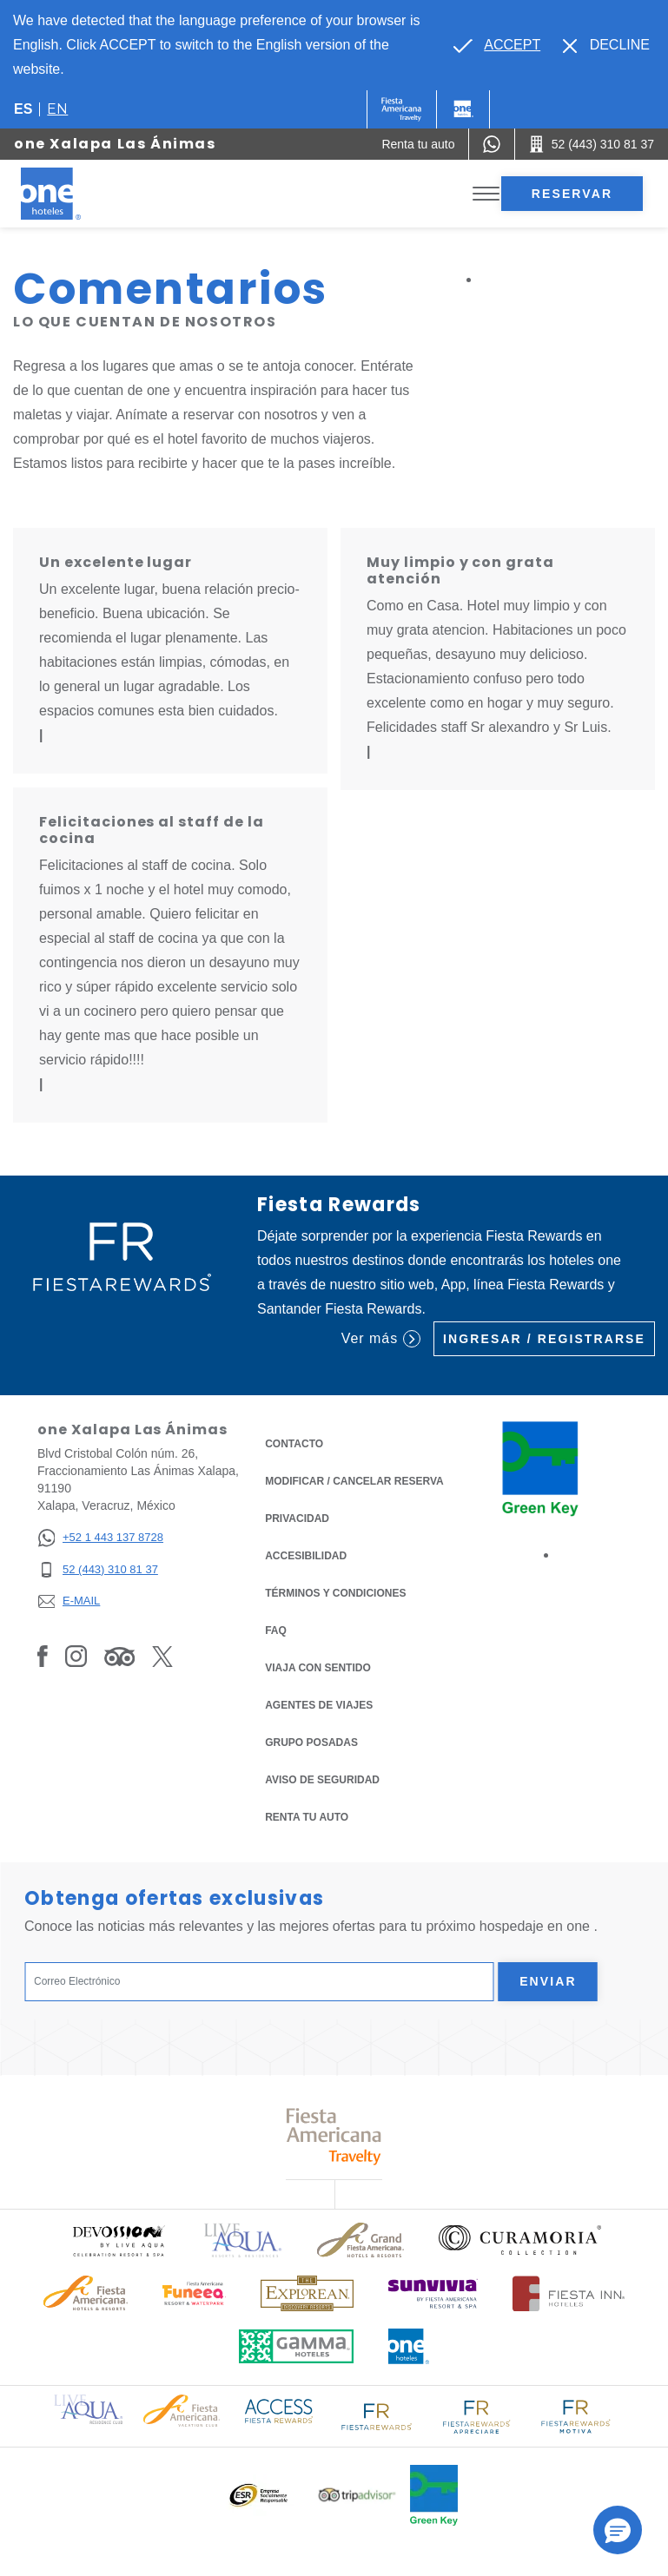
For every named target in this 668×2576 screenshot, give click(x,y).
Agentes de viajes (319, 1705)
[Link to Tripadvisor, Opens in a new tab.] (119, 1656)
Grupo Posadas (311, 1742)
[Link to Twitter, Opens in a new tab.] (162, 1656)
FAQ (276, 1630)
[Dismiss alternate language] (606, 45)
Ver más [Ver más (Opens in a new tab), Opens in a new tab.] (380, 1338)
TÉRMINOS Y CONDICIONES (335, 1593)
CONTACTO (294, 1444)
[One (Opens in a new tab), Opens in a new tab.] (401, 109)
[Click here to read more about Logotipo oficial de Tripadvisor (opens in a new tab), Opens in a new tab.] (357, 2495)
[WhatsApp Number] (491, 144)
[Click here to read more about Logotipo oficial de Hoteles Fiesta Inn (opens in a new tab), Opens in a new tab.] (569, 2293)
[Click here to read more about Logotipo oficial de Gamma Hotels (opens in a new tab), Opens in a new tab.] (296, 2346)
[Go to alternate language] (496, 45)
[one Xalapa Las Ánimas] (71, 194)
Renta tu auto (306, 1815)
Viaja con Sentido (318, 1668)
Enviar (548, 1981)
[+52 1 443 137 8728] (100, 1538)
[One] (463, 109)
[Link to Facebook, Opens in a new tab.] (42, 1656)
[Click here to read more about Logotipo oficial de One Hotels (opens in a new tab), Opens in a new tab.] (409, 2346)
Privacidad (297, 1517)
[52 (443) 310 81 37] (100, 1570)
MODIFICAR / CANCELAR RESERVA (354, 1481)
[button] (617, 2530)
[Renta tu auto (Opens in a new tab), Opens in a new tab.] (417, 144)
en (57, 109)
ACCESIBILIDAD (306, 1556)
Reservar (572, 194)
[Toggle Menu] (486, 194)
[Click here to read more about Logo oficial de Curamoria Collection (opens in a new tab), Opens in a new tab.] (520, 2240)
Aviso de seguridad (322, 1780)
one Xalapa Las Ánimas (115, 144)
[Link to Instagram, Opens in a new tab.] (76, 1656)
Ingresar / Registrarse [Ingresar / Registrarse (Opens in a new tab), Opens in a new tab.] (544, 1339)
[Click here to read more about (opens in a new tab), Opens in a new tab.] (118, 2240)
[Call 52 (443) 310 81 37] (591, 144)
